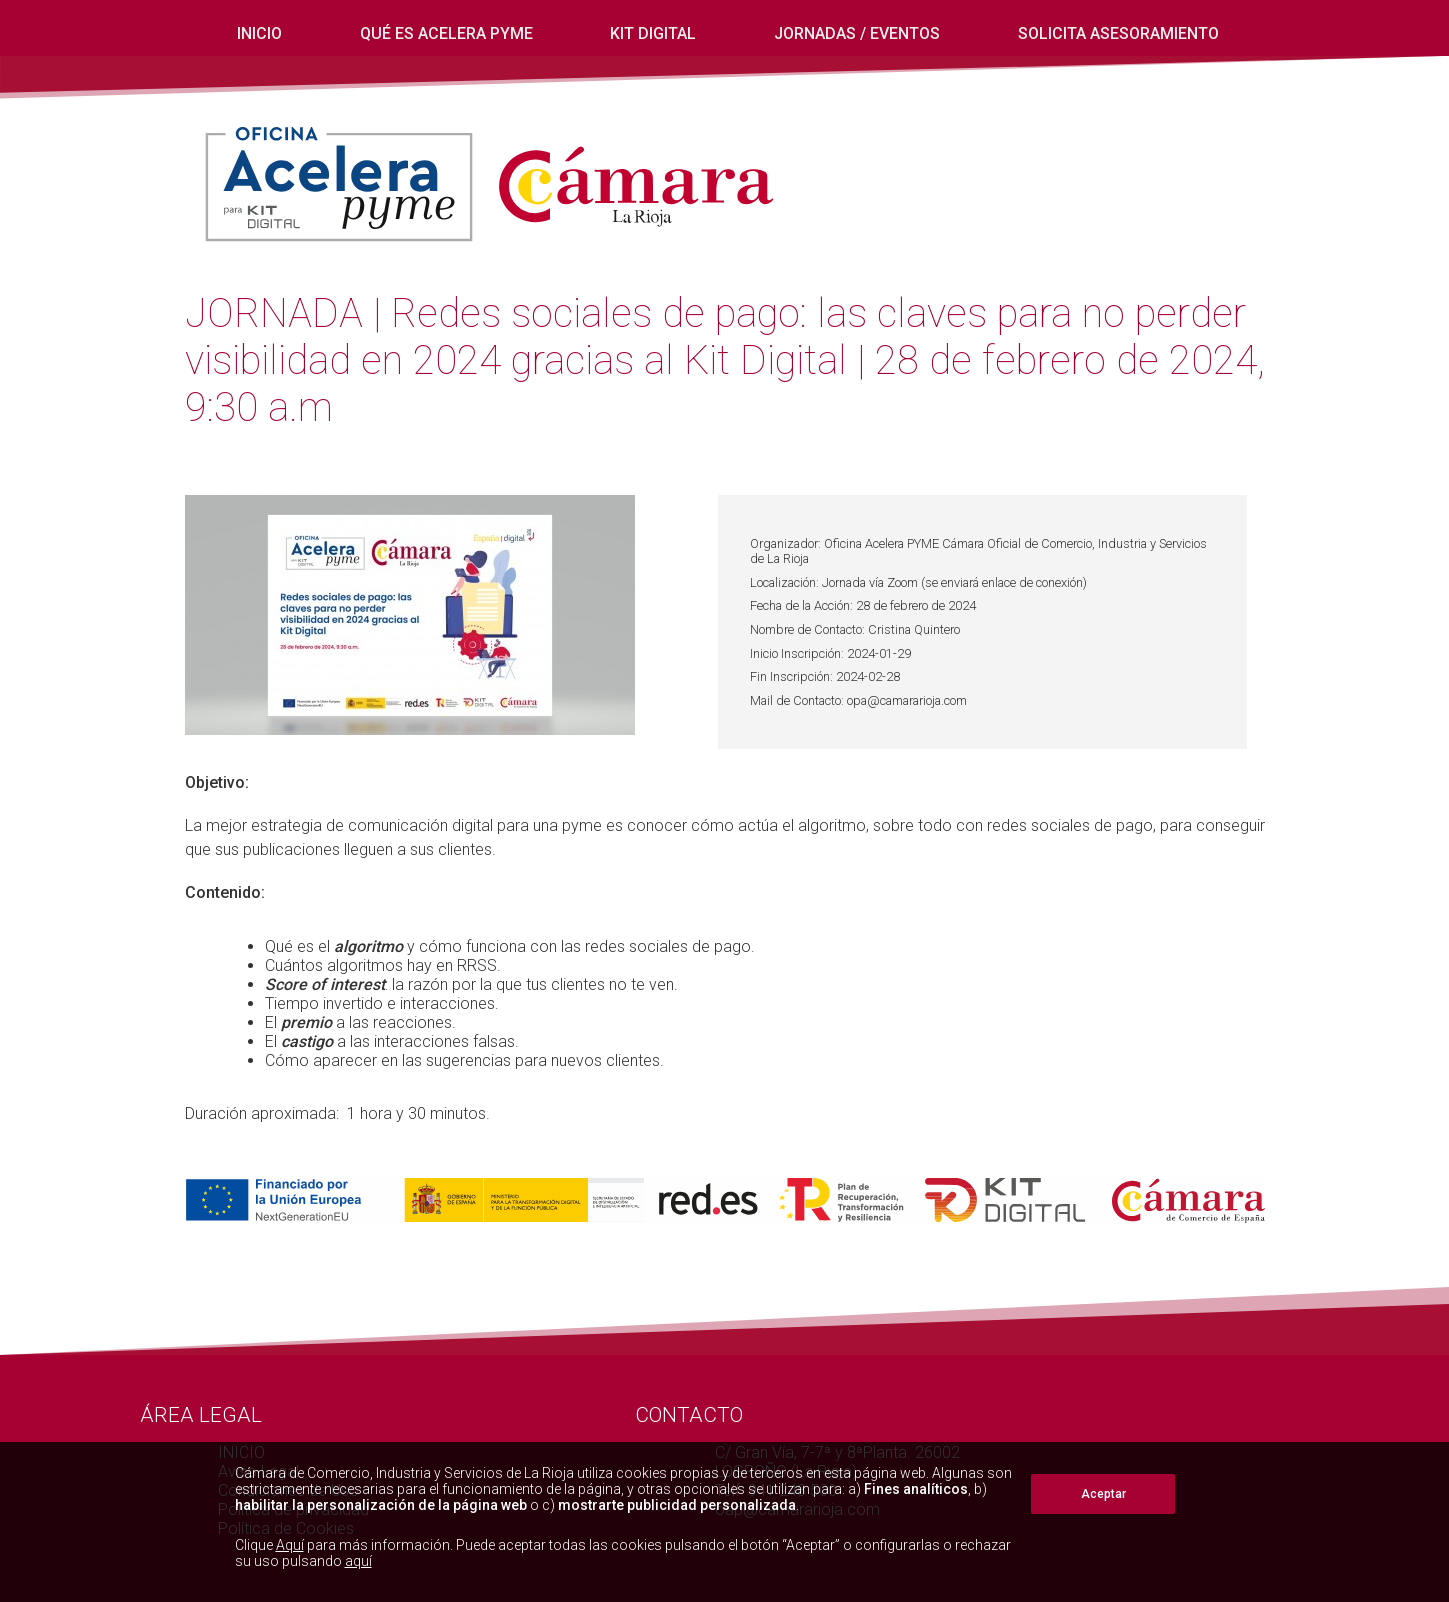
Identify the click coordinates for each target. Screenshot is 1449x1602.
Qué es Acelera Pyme (446, 33)
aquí (358, 1561)
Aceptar (1103, 1494)
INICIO (259, 33)
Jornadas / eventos (857, 33)
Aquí (290, 1545)
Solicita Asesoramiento (1118, 33)
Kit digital (653, 33)
